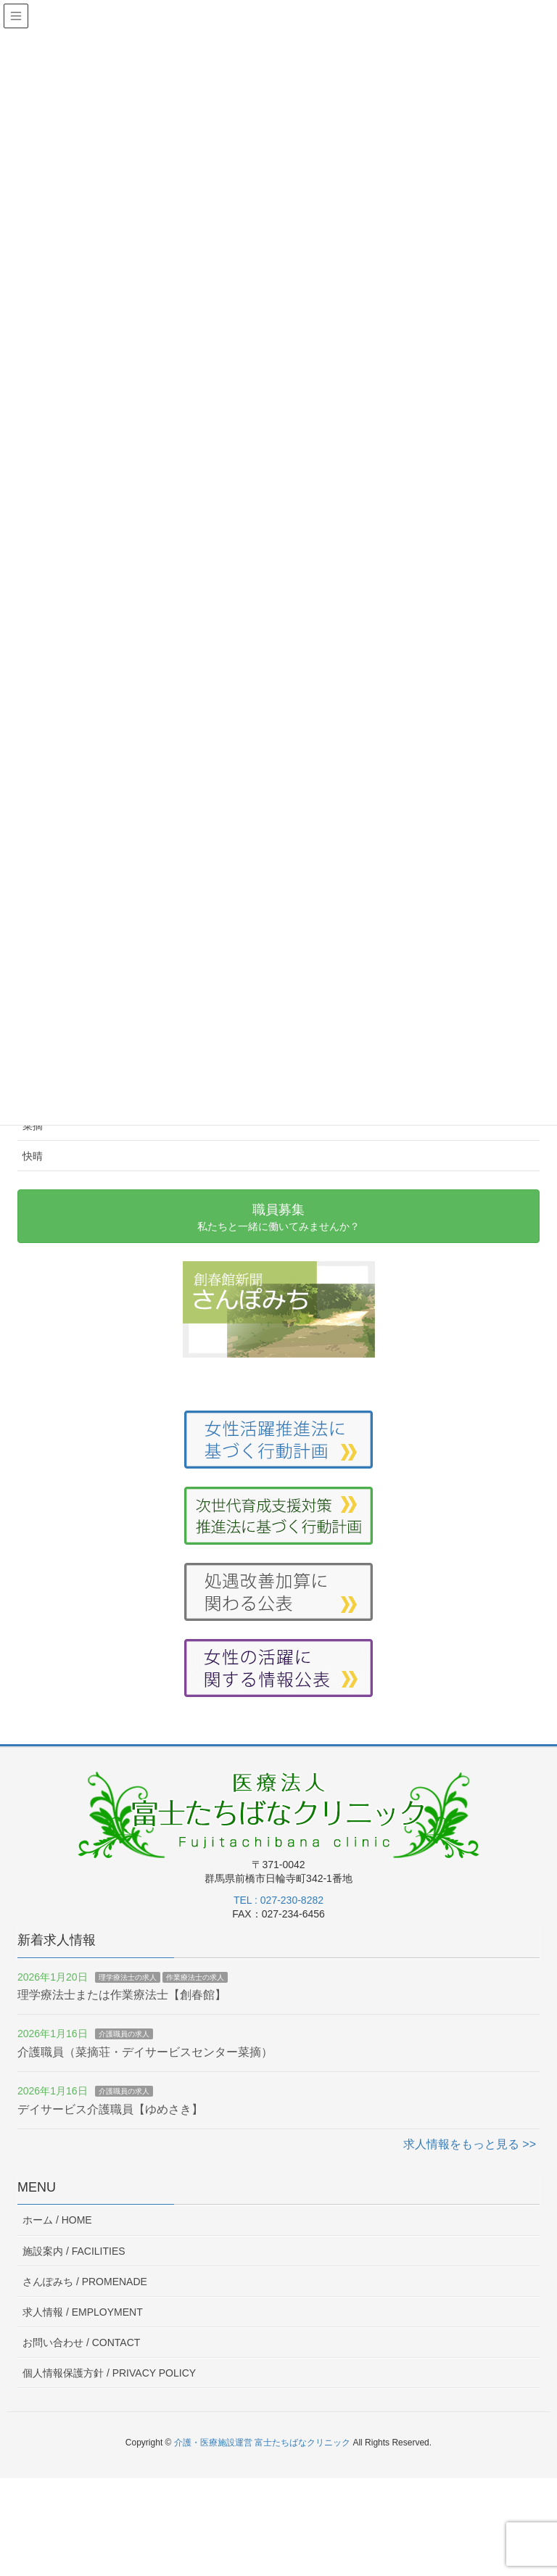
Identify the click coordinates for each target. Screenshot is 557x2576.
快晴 (32, 1156)
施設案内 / (73, 2251)
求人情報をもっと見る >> (469, 2144)
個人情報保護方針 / (109, 2373)
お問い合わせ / (81, 2342)
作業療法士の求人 (195, 1977)
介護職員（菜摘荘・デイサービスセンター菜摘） (145, 2052)
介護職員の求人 (124, 2034)
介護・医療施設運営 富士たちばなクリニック (262, 2442)
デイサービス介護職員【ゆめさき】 (110, 2109)
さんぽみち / (84, 2281)
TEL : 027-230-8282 (278, 1900)
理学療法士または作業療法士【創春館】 (121, 1995)
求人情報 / (82, 2312)
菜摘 (32, 1125)
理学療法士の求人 (128, 1977)
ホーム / (57, 2220)
